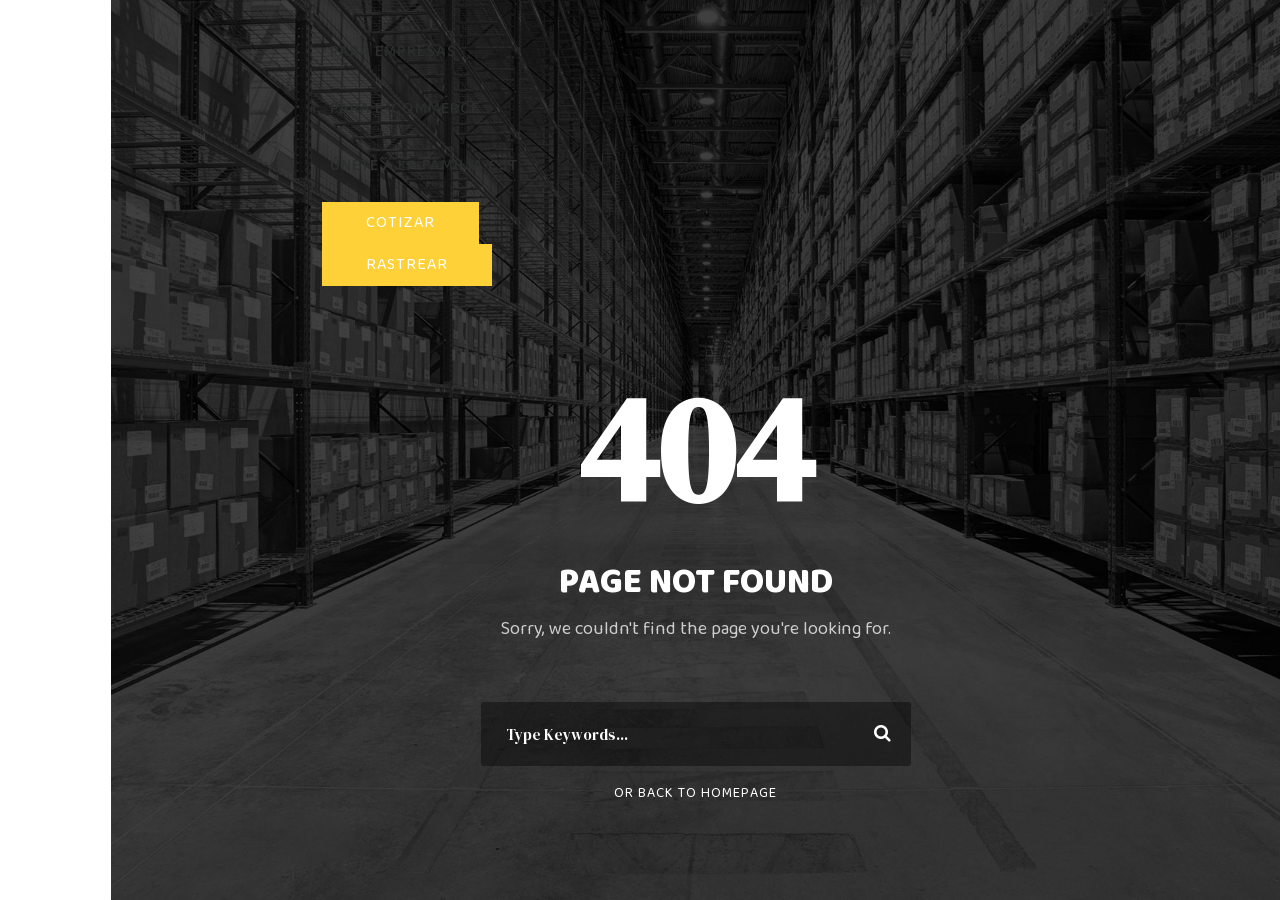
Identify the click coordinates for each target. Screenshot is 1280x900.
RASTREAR (407, 264)
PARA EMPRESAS (393, 51)
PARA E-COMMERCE (405, 108)
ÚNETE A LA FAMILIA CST (424, 165)
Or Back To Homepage (695, 793)
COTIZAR (400, 222)
